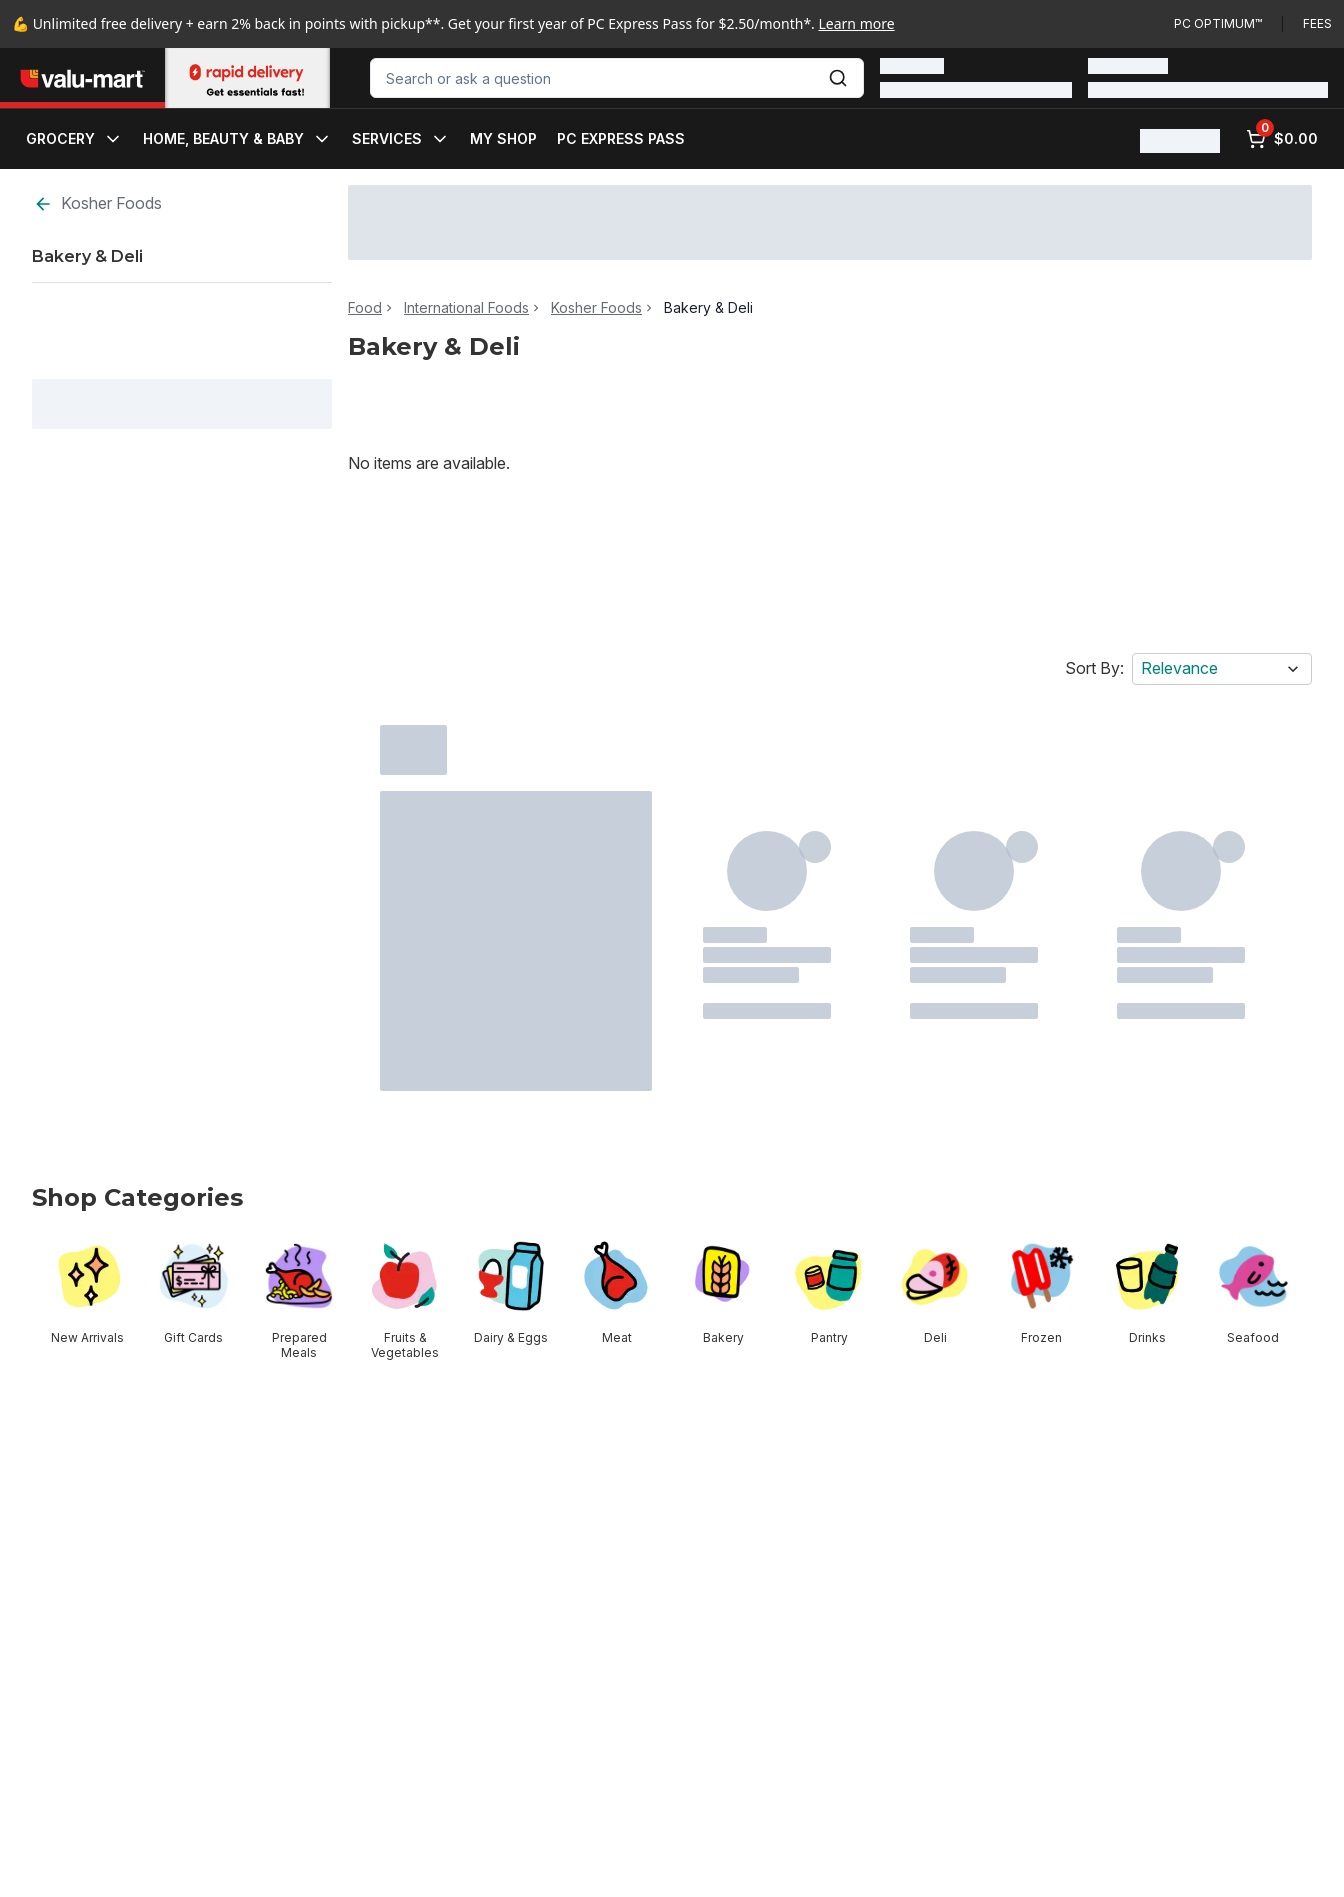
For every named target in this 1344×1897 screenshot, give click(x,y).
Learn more (857, 23)
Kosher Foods (97, 203)
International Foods (466, 308)
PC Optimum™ (1218, 23)
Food (365, 308)
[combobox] (617, 78)
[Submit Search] (838, 78)
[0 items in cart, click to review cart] (1282, 139)
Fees (1317, 23)
